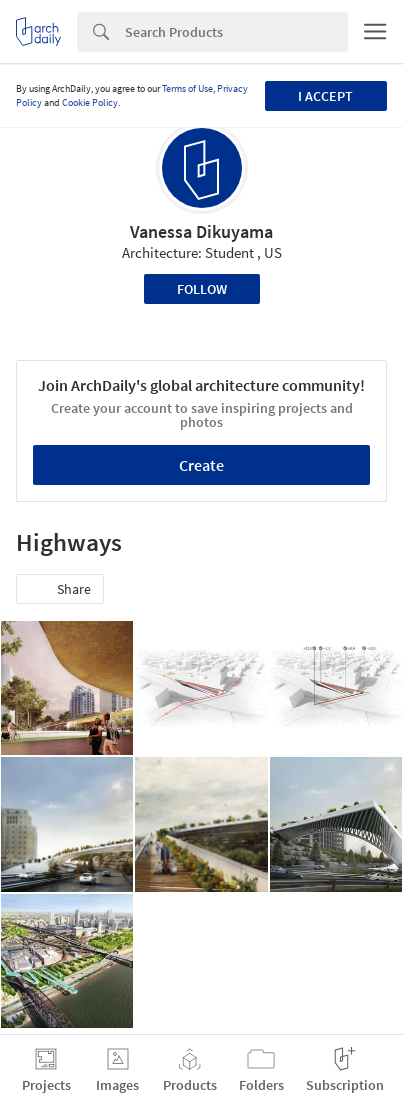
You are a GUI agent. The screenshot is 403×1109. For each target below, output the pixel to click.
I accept (325, 96)
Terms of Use (187, 88)
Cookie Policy (90, 102)
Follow (202, 289)
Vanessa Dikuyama (201, 231)
